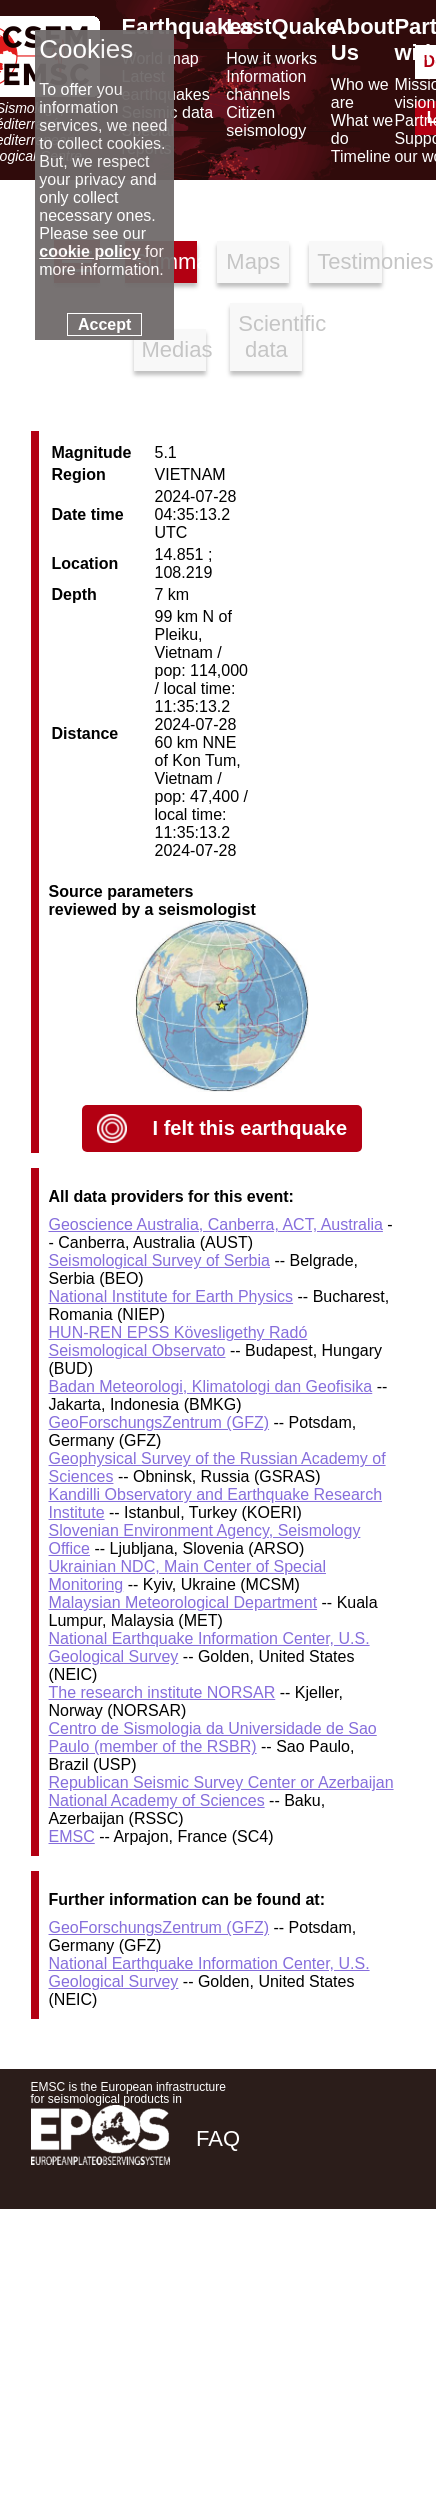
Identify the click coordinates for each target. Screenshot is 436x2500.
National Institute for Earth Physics (171, 1296)
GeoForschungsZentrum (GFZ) (159, 1422)
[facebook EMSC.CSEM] (213, 2280)
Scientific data (270, 336)
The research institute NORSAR (162, 1692)
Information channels (266, 85)
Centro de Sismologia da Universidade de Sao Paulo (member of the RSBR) (213, 1737)
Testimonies (349, 261)
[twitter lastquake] (267, 2280)
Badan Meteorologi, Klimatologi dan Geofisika (211, 1386)
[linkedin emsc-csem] (321, 2280)
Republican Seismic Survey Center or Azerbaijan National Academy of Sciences (221, 1791)
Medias (174, 349)
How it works (271, 58)
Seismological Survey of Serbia (159, 1260)
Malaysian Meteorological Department (183, 1602)
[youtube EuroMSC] (376, 2280)
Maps (253, 261)
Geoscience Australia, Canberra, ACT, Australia (216, 1224)
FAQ (218, 2138)
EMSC (72, 1836)
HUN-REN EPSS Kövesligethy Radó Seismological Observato (178, 1341)
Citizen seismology (266, 121)
